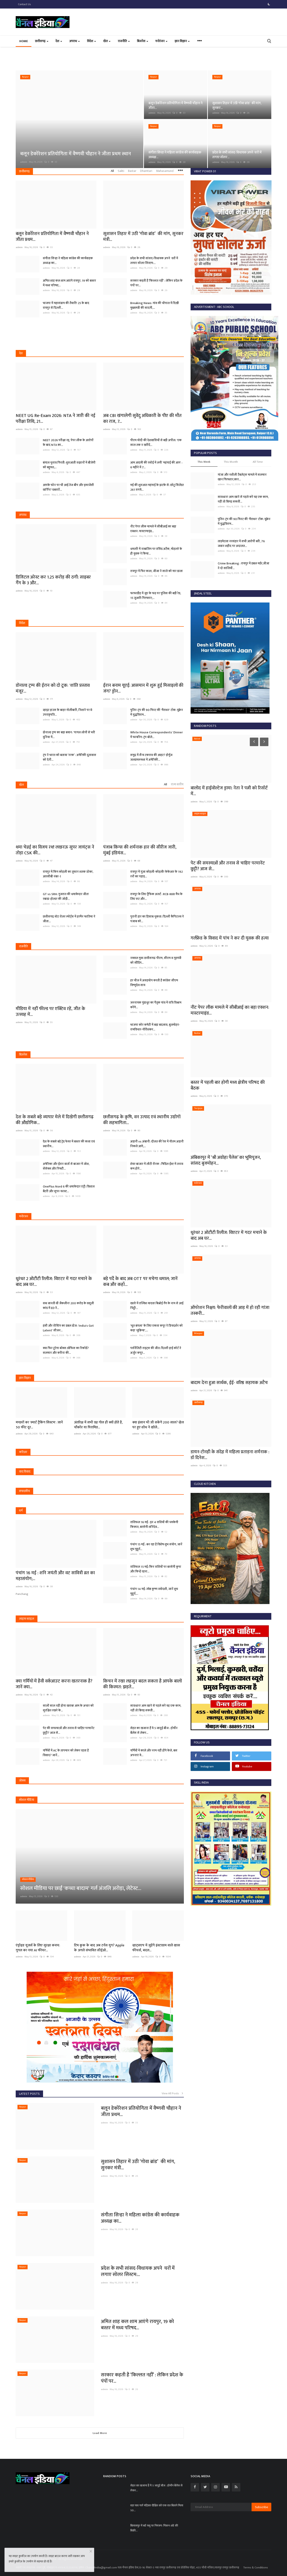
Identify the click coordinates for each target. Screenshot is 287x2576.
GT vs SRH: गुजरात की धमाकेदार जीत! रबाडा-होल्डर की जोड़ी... (66, 896)
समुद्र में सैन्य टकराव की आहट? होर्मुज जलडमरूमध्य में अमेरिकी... (151, 757)
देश (21, 353)
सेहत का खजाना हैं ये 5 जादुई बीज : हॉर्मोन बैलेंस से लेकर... (154, 1730)
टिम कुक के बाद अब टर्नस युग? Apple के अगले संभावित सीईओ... (99, 1948)
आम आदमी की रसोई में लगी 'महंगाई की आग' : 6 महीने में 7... (156, 465)
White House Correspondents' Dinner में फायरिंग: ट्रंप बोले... (156, 734)
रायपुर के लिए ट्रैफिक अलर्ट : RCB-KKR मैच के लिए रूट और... (156, 896)
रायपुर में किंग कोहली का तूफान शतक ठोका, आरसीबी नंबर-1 (68, 874)
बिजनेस (23, 1054)
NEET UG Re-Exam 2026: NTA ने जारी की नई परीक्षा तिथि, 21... (55, 418)
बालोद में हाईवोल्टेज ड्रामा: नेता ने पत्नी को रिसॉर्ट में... (229, 791)
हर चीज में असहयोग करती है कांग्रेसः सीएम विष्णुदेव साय (154, 982)
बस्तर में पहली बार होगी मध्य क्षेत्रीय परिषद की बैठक (228, 1085)
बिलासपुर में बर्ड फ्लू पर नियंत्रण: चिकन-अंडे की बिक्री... (154, 2528)
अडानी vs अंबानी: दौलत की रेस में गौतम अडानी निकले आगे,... (157, 1144)
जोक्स (22, 1780)
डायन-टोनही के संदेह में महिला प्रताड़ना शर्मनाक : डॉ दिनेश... (230, 1455)
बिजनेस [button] (142, 41)
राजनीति (23, 946)
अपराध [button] (74, 41)
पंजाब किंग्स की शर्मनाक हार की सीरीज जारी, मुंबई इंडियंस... (139, 850)
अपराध (22, 514)
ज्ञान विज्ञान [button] (182, 41)
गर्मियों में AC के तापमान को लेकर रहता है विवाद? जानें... (66, 1753)
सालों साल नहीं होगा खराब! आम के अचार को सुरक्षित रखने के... (68, 1708)
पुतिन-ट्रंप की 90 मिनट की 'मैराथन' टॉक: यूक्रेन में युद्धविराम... (156, 712)
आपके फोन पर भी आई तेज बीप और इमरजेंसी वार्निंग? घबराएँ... (68, 487)
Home (23, 41)
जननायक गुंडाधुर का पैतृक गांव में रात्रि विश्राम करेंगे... (155, 1005)
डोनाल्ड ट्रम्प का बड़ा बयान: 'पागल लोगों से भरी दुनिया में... (69, 734)
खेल (21, 784)
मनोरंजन (23, 1216)
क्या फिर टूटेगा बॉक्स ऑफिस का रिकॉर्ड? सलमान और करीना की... (66, 1350)
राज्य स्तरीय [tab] (177, 784)
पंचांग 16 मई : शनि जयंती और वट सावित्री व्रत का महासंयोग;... (55, 1576)
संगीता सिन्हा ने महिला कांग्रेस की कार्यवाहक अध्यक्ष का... (68, 260)
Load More (100, 2433)
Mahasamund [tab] (165, 170)
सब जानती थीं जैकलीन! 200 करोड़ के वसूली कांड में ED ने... (68, 1305)
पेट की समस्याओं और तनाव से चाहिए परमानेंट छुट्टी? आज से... (68, 1730)
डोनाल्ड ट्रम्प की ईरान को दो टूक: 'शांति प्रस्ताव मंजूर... (53, 688)
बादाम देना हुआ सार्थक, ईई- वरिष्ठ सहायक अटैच (229, 1383)
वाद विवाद (24, 1471)
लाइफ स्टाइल (26, 1618)
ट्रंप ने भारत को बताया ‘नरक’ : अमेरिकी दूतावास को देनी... (69, 757)
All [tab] (112, 170)
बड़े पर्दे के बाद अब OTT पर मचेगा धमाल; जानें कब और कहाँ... (140, 1281)
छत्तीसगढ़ (24, 171)
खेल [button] (107, 41)
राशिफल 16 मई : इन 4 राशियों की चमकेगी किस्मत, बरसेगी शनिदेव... (154, 1524)
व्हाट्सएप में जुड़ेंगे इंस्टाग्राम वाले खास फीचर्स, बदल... (156, 1948)
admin (23, 162)
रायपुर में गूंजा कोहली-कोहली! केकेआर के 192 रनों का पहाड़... (156, 874)
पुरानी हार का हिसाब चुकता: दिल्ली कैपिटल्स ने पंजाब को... (157, 919)
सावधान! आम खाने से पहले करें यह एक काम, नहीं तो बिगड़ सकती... (155, 1708)
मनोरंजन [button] (161, 41)
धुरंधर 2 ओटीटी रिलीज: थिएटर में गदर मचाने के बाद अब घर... (54, 1281)
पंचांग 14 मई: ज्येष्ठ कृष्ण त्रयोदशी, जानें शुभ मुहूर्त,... (154, 1591)
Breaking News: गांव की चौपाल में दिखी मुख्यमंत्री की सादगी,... (154, 305)
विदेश (22, 623)
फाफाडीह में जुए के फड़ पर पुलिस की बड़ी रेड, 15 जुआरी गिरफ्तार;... (155, 595)
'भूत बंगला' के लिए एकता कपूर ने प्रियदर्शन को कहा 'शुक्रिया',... (156, 1328)
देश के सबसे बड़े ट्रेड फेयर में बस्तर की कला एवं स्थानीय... (69, 1144)
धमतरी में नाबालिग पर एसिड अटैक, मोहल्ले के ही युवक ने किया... (156, 551)
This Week (204, 462)
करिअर (23, 1452)
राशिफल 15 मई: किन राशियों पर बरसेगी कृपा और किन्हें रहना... (155, 1569)
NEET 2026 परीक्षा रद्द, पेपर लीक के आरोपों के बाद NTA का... (68, 442)
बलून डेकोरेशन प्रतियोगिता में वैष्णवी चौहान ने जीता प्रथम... (52, 236)
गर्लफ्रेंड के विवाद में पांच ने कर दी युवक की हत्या (230, 938)
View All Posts (173, 2093)
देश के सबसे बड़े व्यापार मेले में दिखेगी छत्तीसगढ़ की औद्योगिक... (54, 1120)
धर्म (21, 1510)
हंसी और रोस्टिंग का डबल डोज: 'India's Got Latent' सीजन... (68, 1328)
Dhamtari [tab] (146, 170)
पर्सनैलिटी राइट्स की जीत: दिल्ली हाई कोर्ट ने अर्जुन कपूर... (155, 1350)
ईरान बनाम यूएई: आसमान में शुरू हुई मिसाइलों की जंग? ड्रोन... (143, 688)
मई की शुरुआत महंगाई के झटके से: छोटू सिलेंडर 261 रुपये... (157, 487)
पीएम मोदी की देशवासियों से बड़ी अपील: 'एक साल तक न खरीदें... (156, 442)
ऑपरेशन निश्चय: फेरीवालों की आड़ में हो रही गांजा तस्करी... (230, 1310)
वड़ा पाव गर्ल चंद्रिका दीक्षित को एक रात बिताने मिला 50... (156, 2508)
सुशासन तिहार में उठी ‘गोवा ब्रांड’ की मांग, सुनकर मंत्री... (143, 236)
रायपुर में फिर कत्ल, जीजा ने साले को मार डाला (156, 571)
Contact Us (24, 4)
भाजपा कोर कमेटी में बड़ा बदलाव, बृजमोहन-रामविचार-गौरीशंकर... (155, 1027)
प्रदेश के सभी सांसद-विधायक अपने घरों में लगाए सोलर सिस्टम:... (154, 260)
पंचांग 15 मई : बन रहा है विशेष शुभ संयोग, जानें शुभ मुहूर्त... (156, 1546)
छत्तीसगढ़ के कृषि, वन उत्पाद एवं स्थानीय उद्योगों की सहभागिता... (141, 1120)
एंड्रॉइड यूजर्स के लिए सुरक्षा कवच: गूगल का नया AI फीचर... (38, 1948)
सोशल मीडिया (26, 1799)
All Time (258, 462)
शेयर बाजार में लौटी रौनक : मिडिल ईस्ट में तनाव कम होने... (156, 1166)
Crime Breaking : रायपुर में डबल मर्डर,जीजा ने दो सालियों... (243, 565)
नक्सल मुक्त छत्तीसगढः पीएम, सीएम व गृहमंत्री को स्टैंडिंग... (155, 960)
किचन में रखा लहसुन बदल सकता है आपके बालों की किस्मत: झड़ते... (142, 1684)
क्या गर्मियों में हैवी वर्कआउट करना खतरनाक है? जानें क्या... (54, 1684)
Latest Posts (29, 2093)
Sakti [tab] (121, 170)
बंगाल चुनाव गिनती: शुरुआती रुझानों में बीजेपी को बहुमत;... (69, 465)
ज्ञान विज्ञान (25, 1377)
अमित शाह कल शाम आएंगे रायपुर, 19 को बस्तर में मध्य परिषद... (69, 283)
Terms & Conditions (255, 2567)
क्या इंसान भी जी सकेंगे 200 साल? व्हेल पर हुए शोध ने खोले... (158, 1425)
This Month (231, 462)
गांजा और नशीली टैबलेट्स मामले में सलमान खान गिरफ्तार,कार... (242, 477)
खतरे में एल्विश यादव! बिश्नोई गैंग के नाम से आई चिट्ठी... (156, 1305)
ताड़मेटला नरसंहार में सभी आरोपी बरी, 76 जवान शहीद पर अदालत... (241, 543)
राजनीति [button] (124, 41)
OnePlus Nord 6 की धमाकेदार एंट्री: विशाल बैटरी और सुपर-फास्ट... (69, 1189)
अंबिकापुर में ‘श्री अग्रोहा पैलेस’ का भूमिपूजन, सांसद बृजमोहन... (226, 1160)
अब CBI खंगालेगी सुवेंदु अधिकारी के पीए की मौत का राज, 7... (142, 418)
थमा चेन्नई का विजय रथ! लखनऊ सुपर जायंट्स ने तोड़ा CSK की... (55, 850)
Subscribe (261, 2507)
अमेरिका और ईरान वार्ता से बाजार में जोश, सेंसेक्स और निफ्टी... (66, 1166)
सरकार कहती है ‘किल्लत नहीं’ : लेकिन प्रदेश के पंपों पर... (156, 283)
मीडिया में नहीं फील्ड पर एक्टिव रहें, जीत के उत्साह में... (50, 1011)
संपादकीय (24, 1491)
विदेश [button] (91, 41)
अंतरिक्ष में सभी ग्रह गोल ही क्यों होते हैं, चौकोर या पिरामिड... (98, 1425)
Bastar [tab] (132, 170)
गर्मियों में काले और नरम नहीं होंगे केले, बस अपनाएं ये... (153, 1753)
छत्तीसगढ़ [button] (41, 41)
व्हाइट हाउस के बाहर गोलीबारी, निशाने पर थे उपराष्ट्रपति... (67, 712)
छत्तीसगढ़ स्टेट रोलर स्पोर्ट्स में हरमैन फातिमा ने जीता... (69, 919)
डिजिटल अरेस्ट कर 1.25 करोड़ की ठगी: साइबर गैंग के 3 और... (53, 580)
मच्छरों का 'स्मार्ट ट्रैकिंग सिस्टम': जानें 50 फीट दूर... (39, 1425)
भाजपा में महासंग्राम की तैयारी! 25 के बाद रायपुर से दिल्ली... (66, 305)
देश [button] (59, 41)
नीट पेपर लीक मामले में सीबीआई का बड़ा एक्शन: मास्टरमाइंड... (153, 528)
